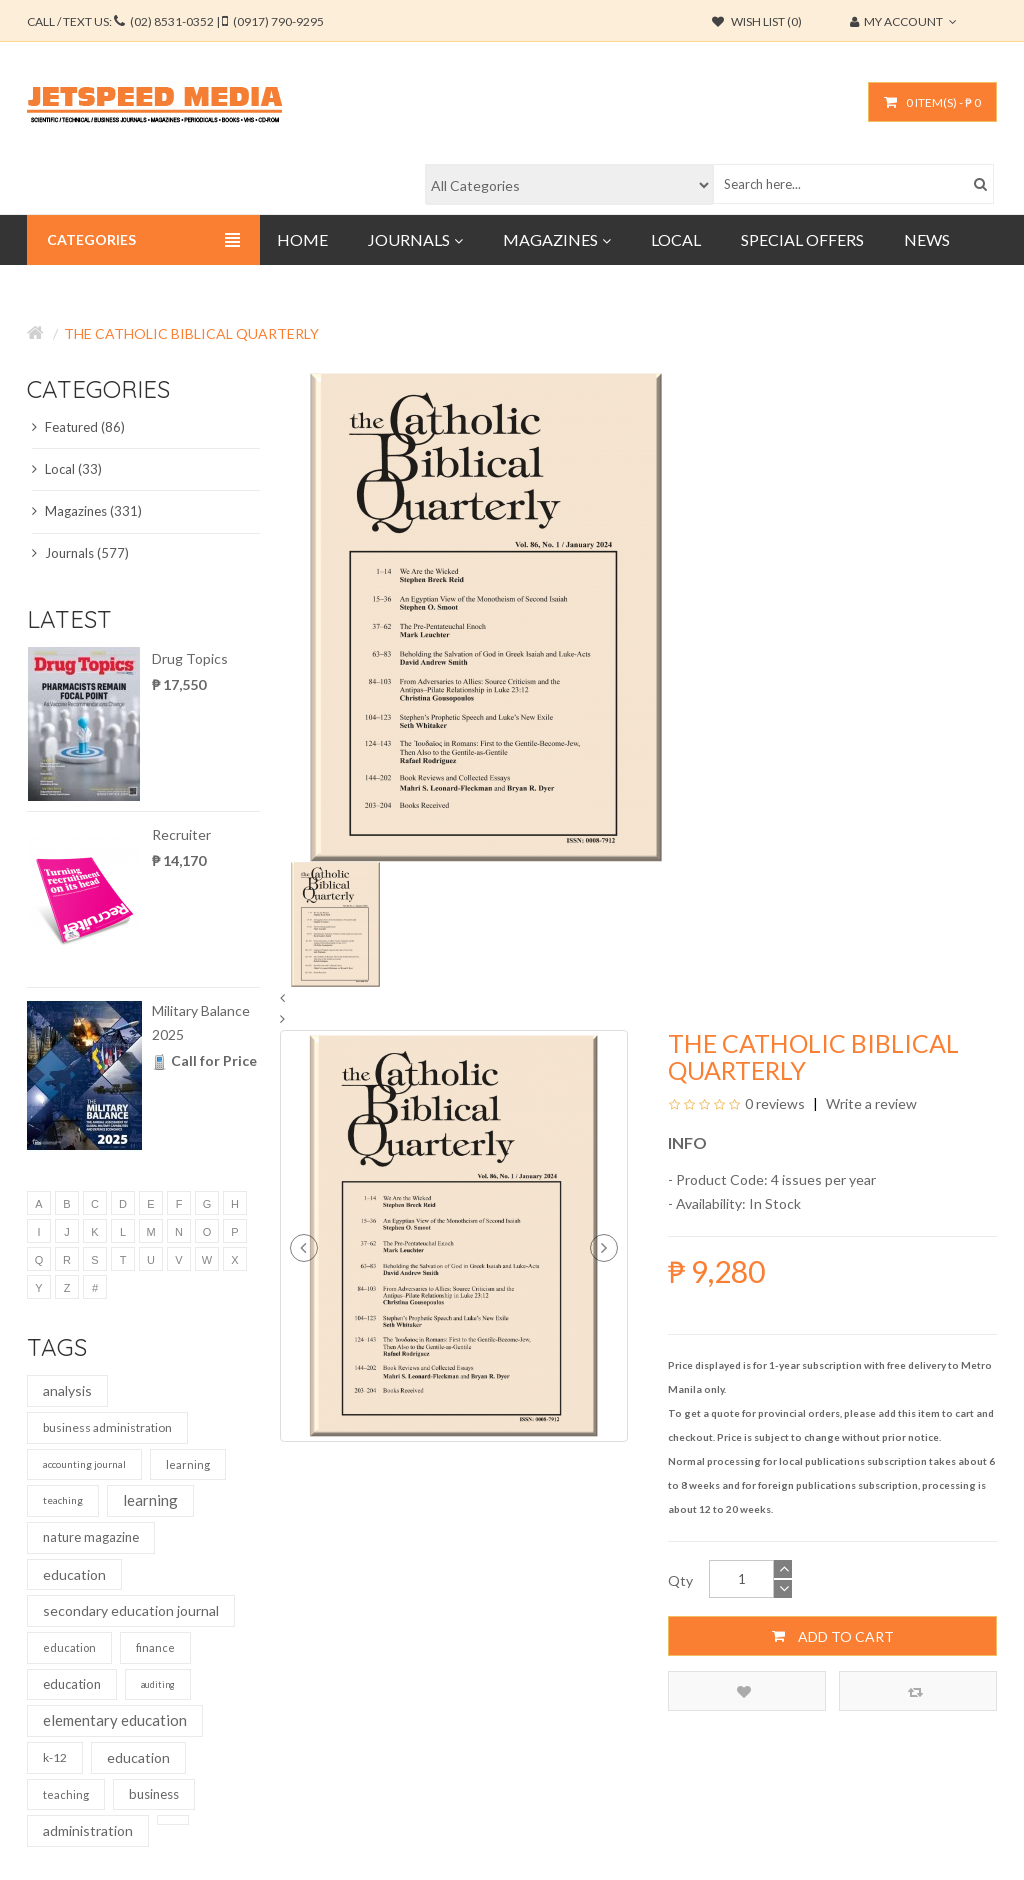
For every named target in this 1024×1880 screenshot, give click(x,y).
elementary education (115, 1720)
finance (155, 1647)
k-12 (55, 1757)
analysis (67, 1390)
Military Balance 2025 (201, 1022)
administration (88, 1830)
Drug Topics (190, 658)
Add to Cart (833, 1636)
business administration (107, 1427)
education (74, 1574)
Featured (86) (78, 427)
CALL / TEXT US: (175, 21)
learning (188, 1464)
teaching (63, 1500)
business (154, 1794)
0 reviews (775, 1103)
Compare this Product (915, 1691)
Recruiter (181, 834)
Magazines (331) (87, 511)
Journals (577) (80, 553)
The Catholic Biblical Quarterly (191, 333)
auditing (158, 1684)
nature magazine (91, 1537)
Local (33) (67, 469)
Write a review (870, 1103)
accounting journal (84, 1464)
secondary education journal (131, 1610)
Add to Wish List (744, 1691)
